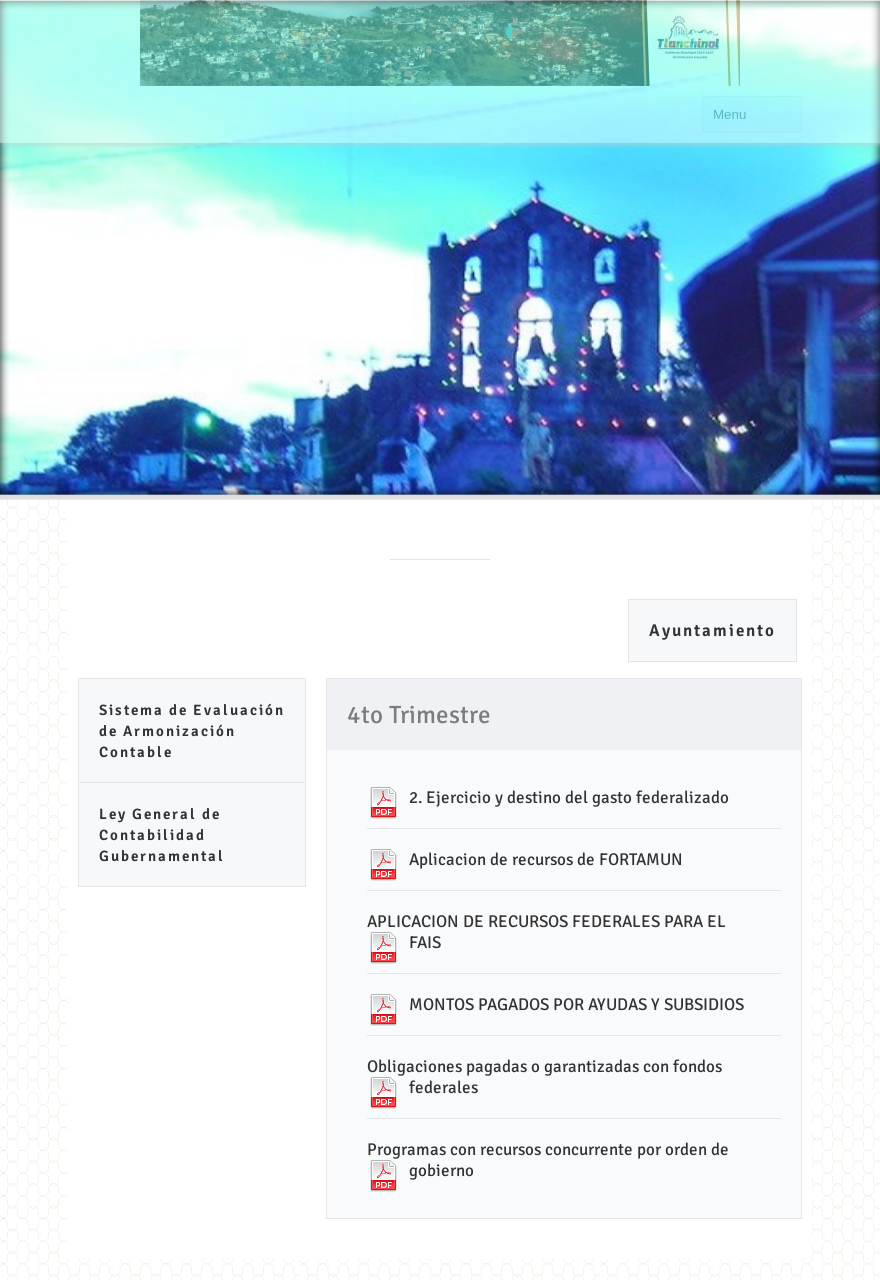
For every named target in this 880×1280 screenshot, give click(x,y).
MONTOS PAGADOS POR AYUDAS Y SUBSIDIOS (576, 1004)
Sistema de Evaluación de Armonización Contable (192, 731)
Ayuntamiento (712, 630)
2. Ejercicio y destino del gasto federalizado (569, 797)
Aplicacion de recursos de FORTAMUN (546, 859)
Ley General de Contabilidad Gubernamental (162, 835)
